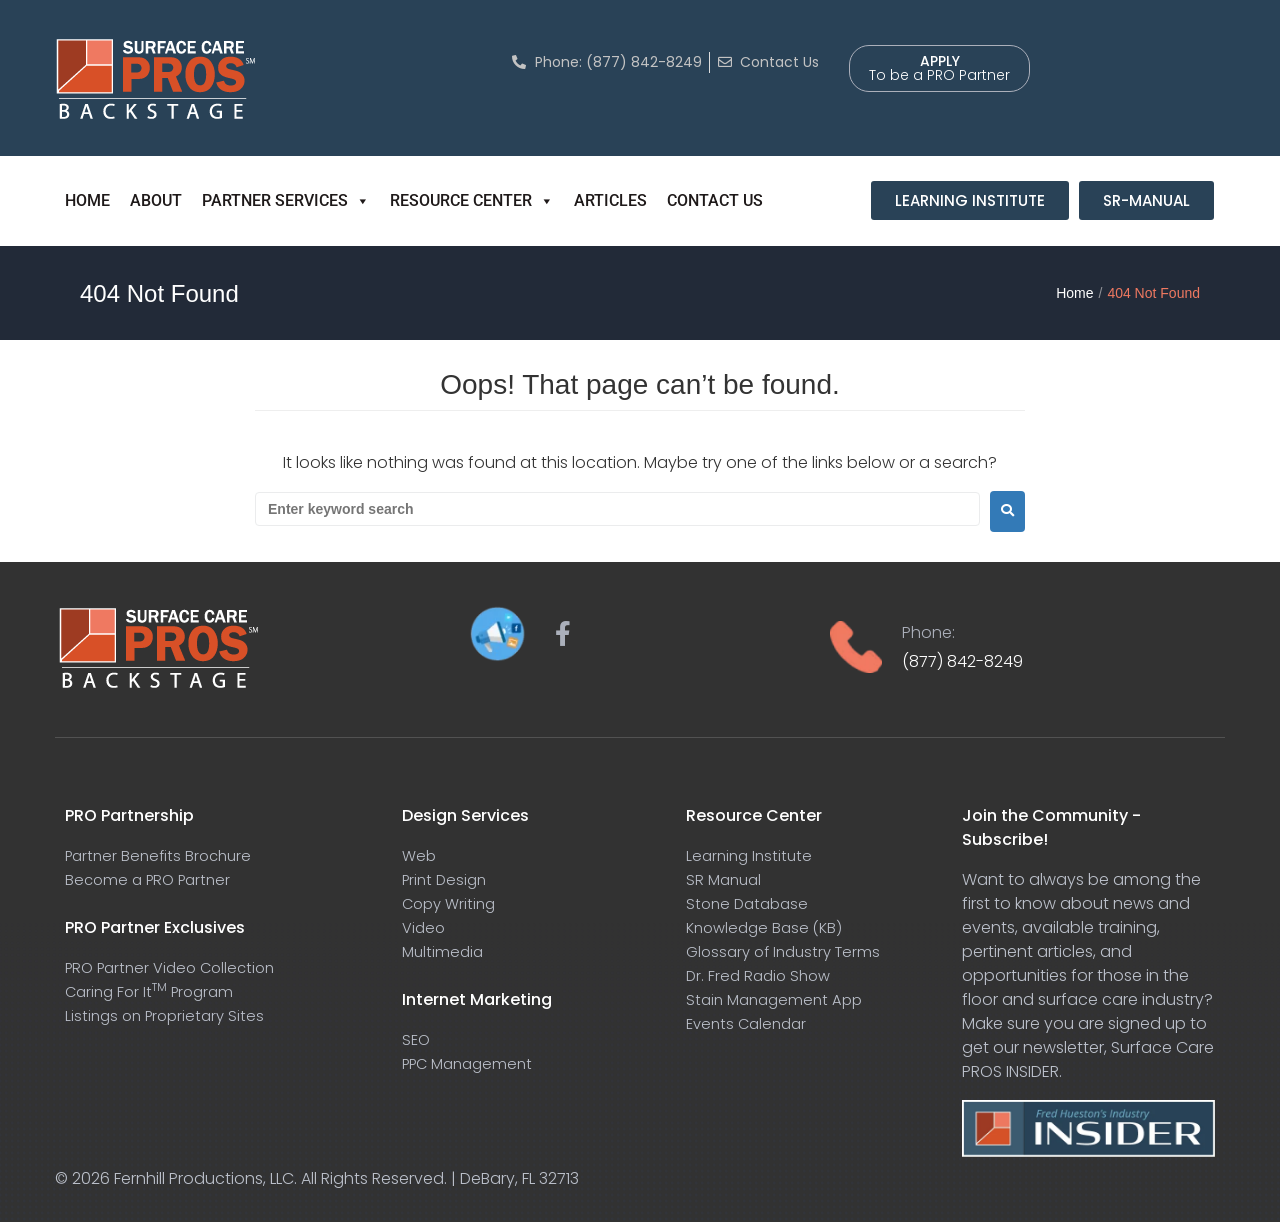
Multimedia (444, 951)
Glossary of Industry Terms (789, 951)
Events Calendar (750, 1023)
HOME (87, 200)
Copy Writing (452, 903)
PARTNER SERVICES (286, 201)
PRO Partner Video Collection (177, 967)
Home (1074, 293)
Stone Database (750, 903)
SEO (417, 1039)
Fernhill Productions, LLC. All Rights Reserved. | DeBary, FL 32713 (346, 1178)
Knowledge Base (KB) (768, 927)
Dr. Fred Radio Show (762, 975)
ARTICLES (610, 200)
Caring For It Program (155, 991)
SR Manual (726, 879)
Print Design (447, 879)
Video (425, 927)
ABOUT (156, 200)
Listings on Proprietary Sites (169, 1015)
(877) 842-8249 (962, 661)
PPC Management (472, 1063)
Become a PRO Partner (152, 879)
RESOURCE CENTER (472, 201)
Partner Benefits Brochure (163, 855)
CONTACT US (715, 200)
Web (420, 855)
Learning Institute (752, 855)
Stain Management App (779, 999)
